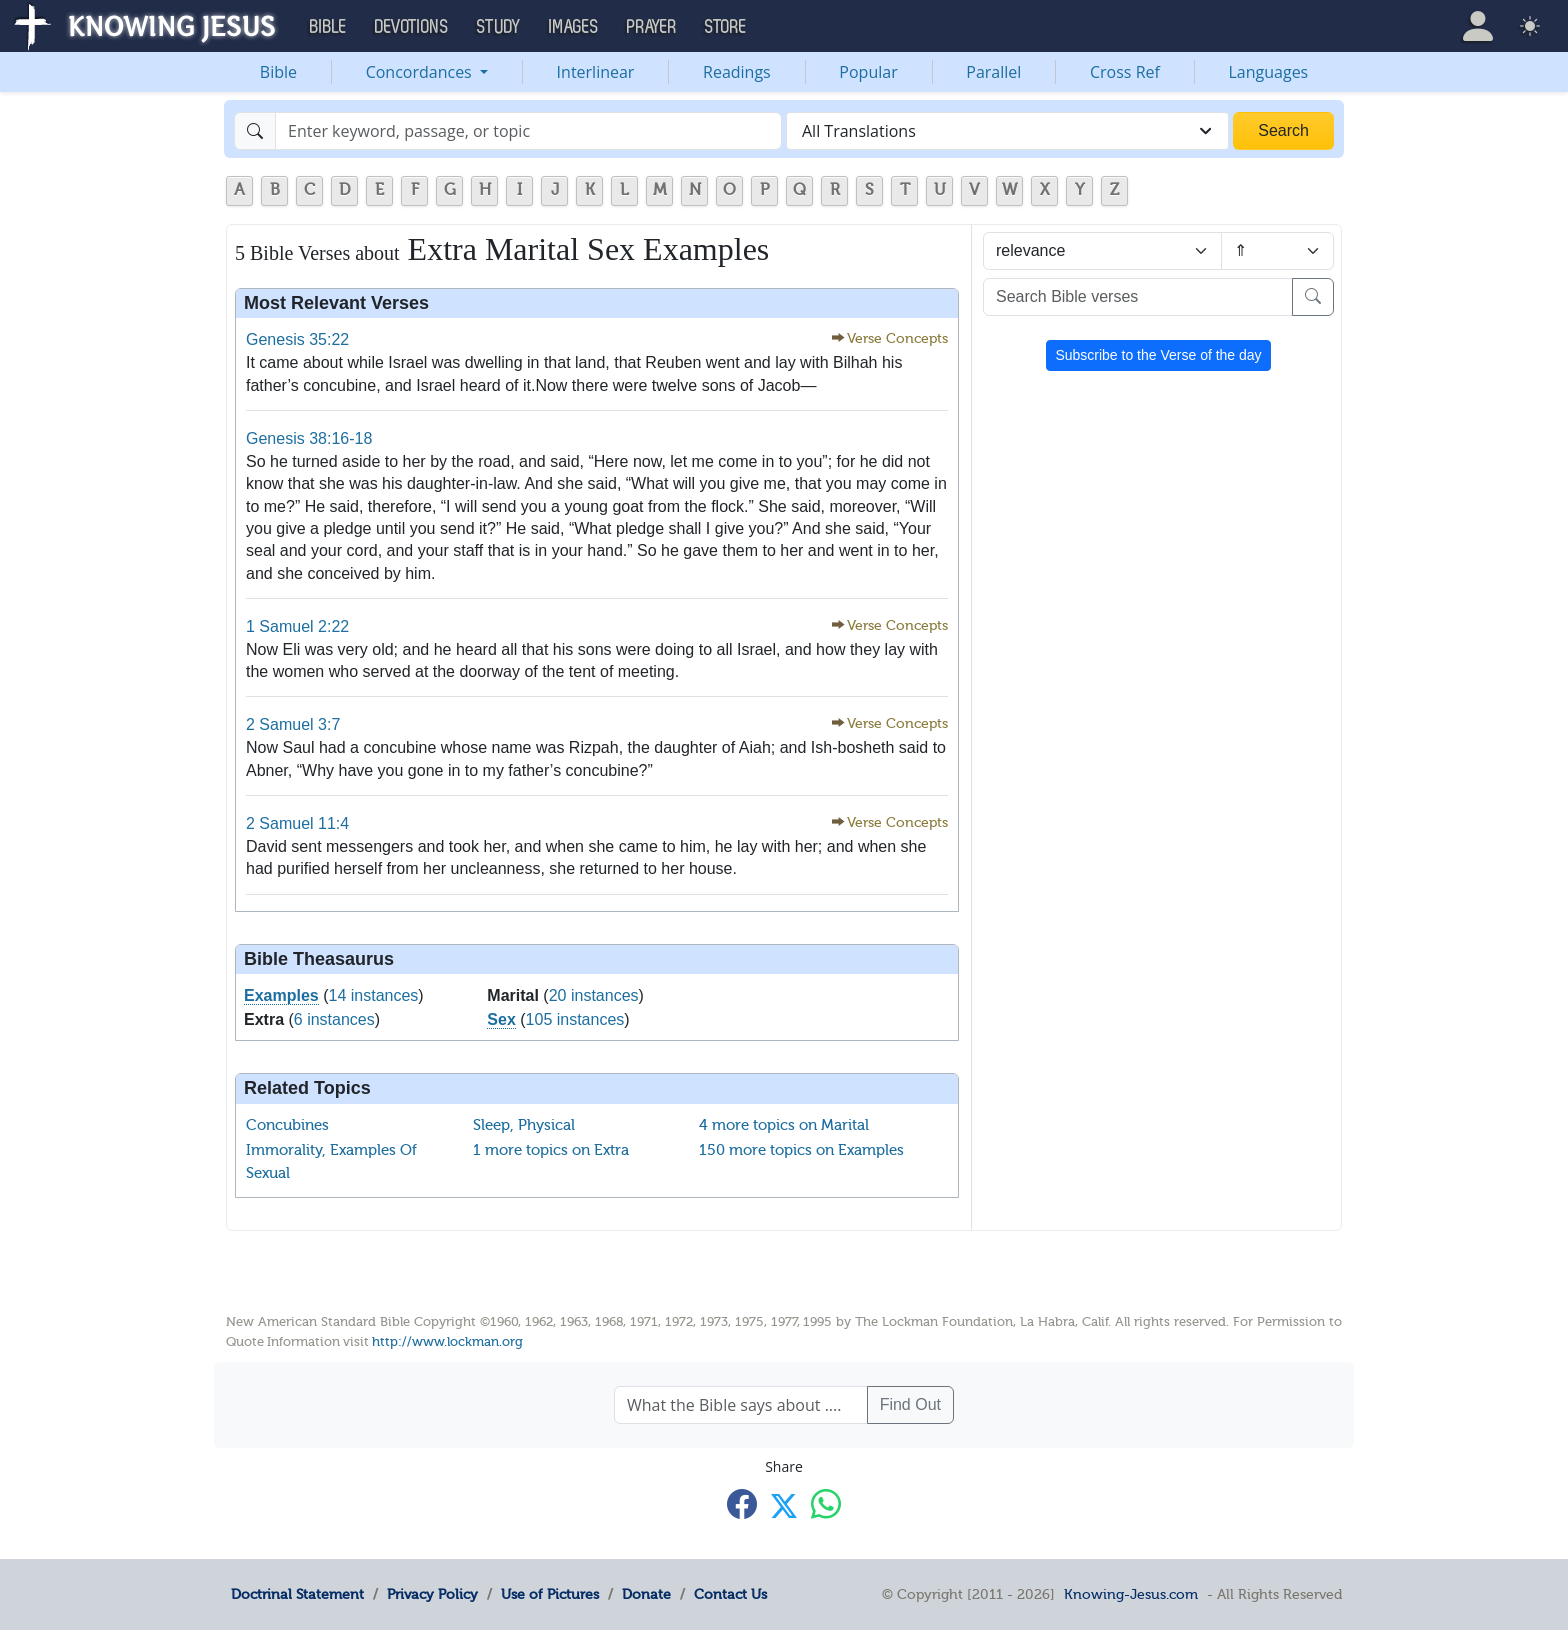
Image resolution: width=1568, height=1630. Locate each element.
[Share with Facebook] (742, 1504)
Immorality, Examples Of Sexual (331, 1161)
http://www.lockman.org (447, 1341)
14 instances (374, 995)
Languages (1269, 72)
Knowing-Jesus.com (1131, 1594)
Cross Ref (1125, 72)
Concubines (287, 1125)
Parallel (993, 72)
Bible (278, 72)
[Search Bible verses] (1138, 297)
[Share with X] (784, 1506)
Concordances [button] (421, 72)
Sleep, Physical (524, 1125)
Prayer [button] (652, 27)
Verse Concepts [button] (897, 338)
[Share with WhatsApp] (826, 1504)
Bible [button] (328, 27)
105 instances (575, 1019)
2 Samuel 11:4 (297, 823)
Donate (646, 1594)
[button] (1478, 26)
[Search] (528, 131)
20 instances (594, 995)
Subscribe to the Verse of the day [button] (1158, 355)
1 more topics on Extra (551, 1150)
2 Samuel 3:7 (293, 724)
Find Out (910, 1404)
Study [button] (499, 27)
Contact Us (730, 1594)
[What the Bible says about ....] (741, 1405)
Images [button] (574, 27)
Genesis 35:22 (297, 339)
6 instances (334, 1019)
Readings (737, 72)
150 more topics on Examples (801, 1150)
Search (1283, 130)
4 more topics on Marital (784, 1125)
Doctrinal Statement (297, 1594)
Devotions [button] (412, 27)
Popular (868, 72)
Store (726, 27)
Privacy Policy (432, 1594)
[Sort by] (1102, 251)
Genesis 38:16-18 (309, 438)
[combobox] (1007, 131)
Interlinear (596, 72)
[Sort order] (1277, 251)
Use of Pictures (550, 1594)
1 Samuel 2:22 (297, 626)
